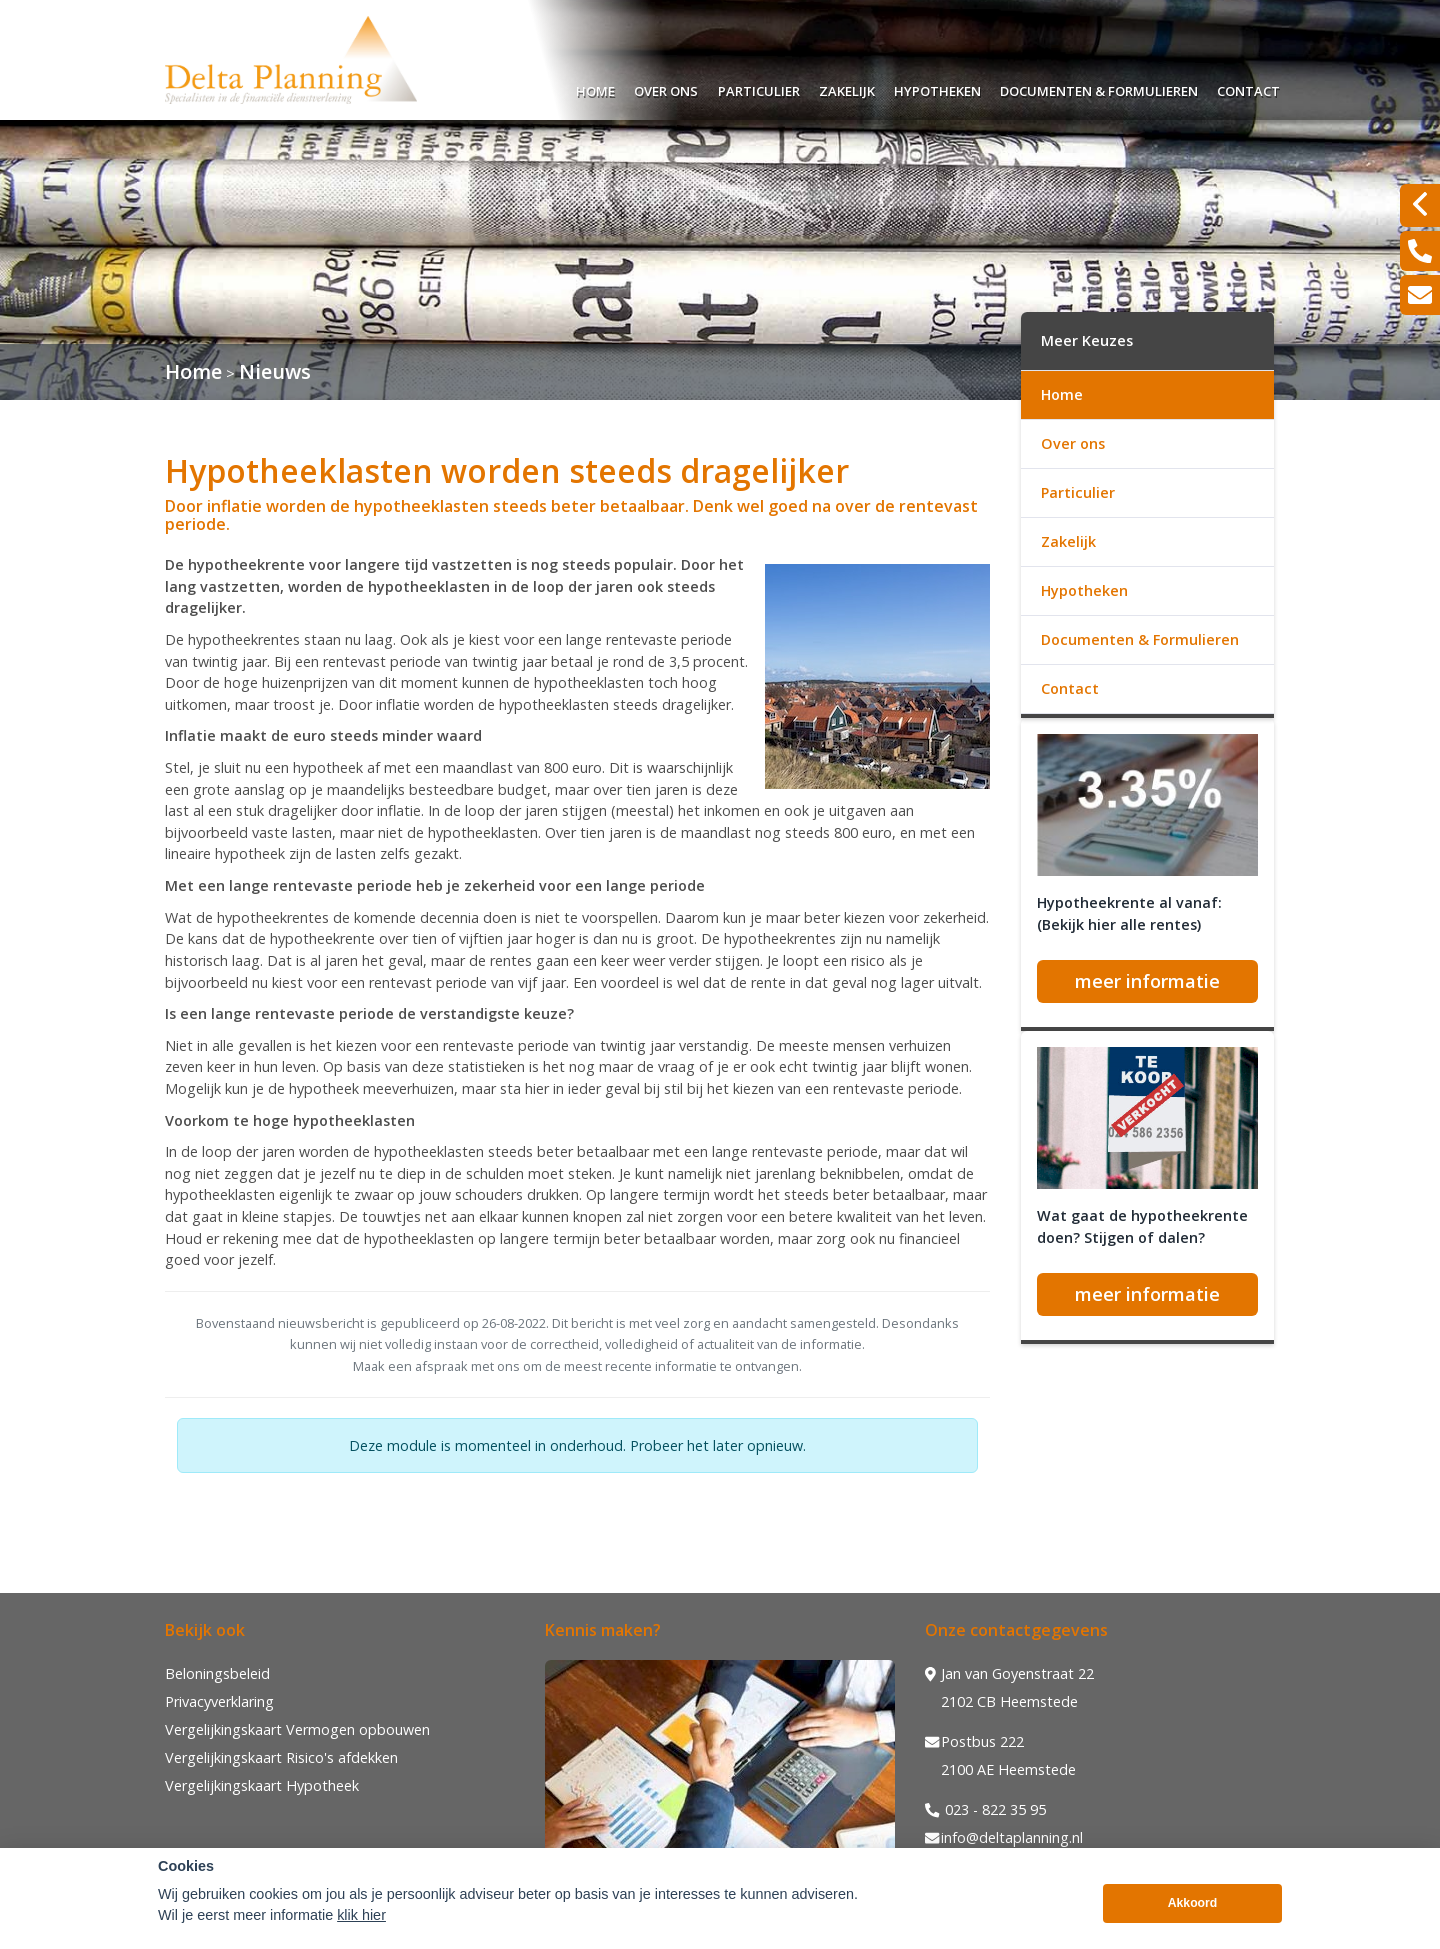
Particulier (759, 88)
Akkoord (1193, 1916)
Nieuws (275, 371)
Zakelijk (847, 88)
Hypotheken (937, 88)
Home (595, 88)
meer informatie (1147, 981)
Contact (1248, 88)
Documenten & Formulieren (1099, 88)
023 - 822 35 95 (985, 1810)
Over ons (666, 88)
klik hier (361, 1928)
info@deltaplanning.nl (1004, 1838)
